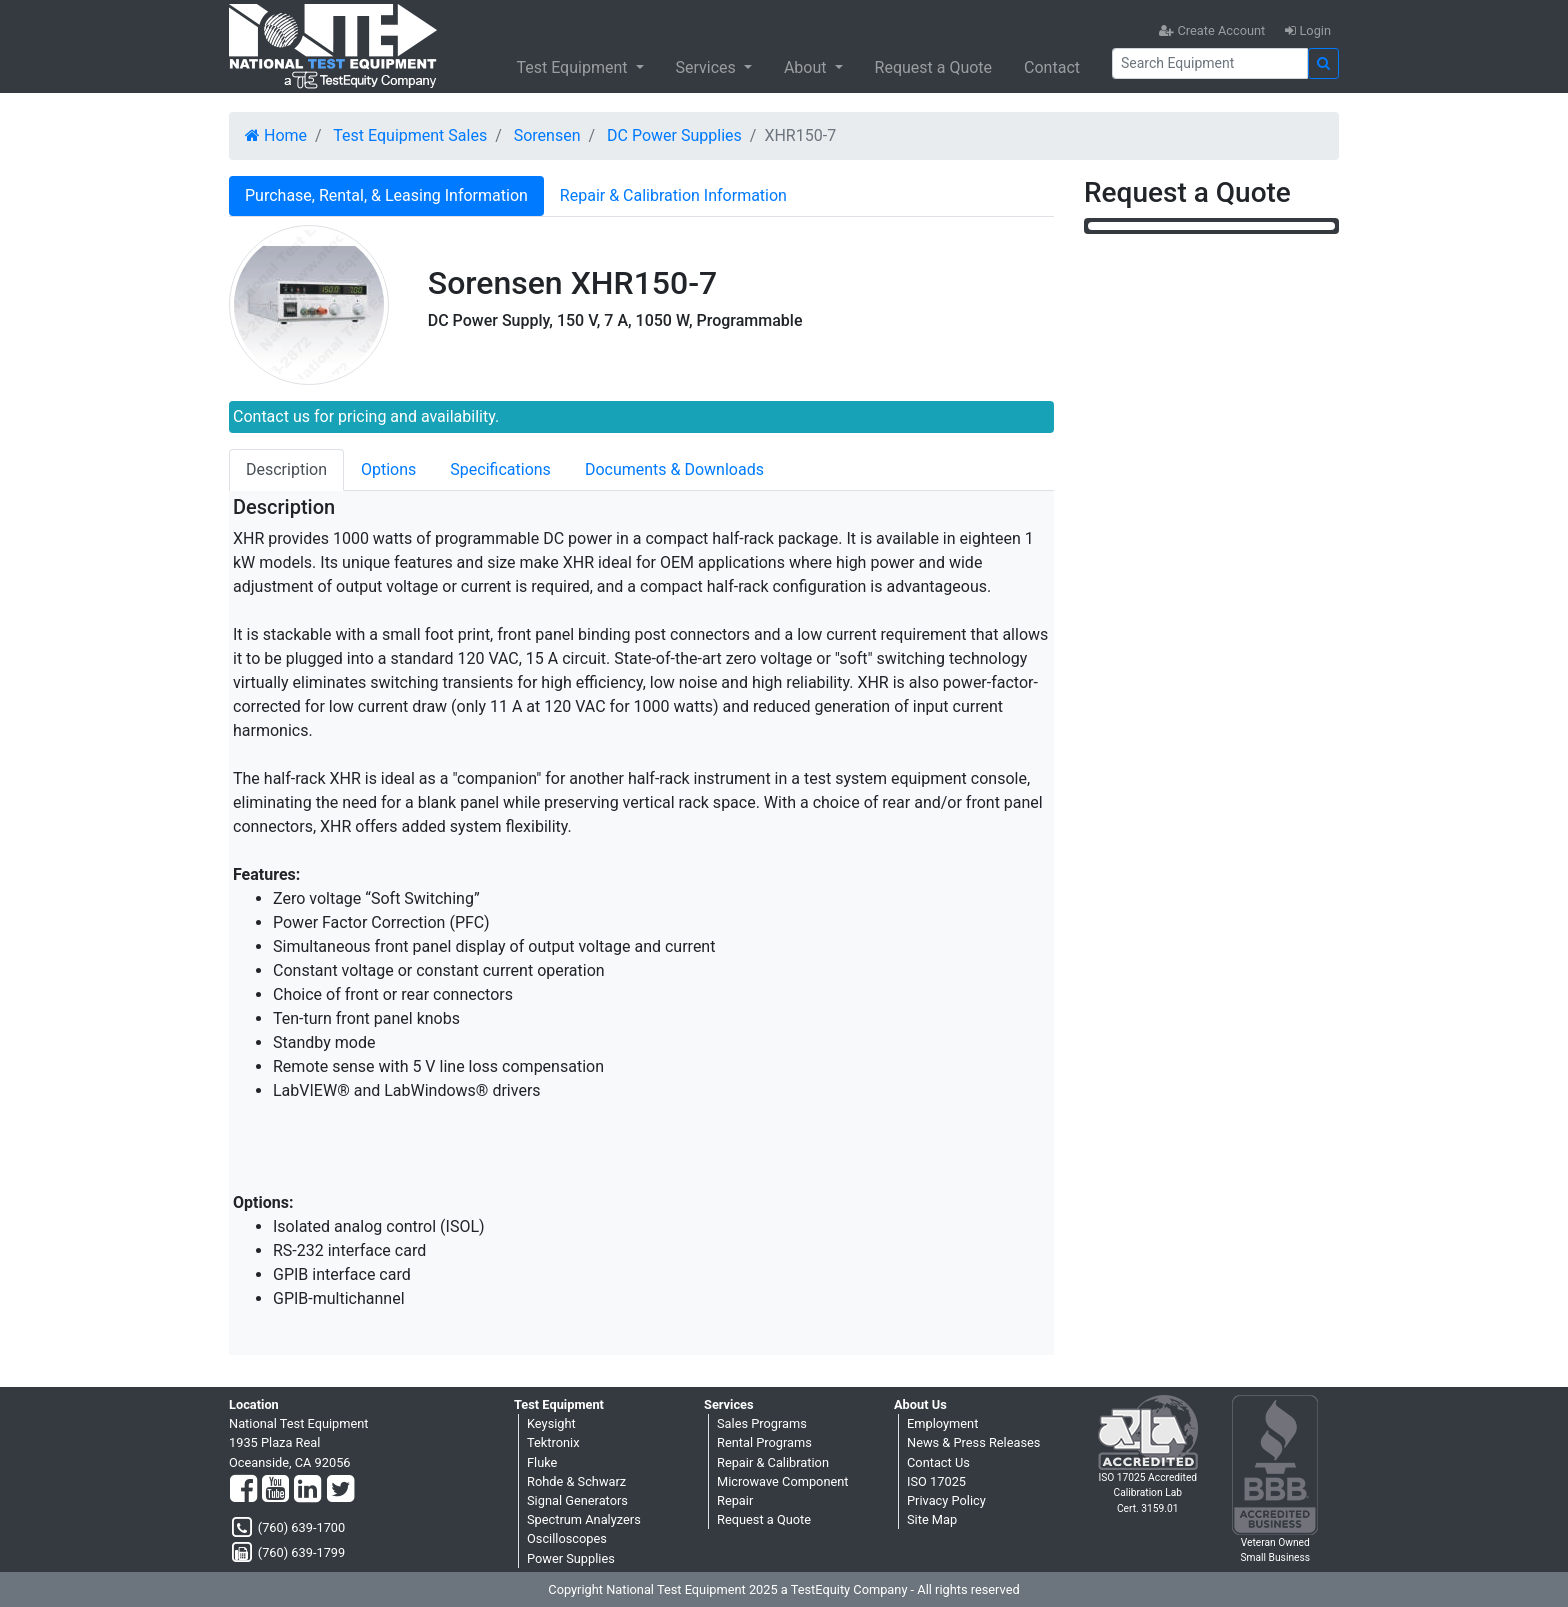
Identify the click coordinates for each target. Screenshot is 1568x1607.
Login (1308, 30)
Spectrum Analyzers (584, 1519)
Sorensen (547, 135)
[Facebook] (243, 1490)
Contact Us (938, 1462)
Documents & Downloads (674, 469)
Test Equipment (573, 67)
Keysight (551, 1423)
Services (708, 67)
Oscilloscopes (567, 1538)
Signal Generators (577, 1500)
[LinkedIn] (307, 1490)
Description (286, 469)
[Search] (1210, 63)
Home (276, 135)
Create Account (1212, 30)
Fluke (542, 1462)
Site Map (932, 1519)
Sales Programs (762, 1423)
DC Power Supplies (674, 135)
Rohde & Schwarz (576, 1481)
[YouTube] (275, 1490)
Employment (942, 1423)
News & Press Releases (973, 1442)
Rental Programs (764, 1442)
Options (388, 469)
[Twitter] (340, 1490)
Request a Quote (934, 67)
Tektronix (553, 1442)
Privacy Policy (946, 1500)
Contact (1052, 67)
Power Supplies (571, 1558)
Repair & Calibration (773, 1462)
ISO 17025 (936, 1481)
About (807, 67)
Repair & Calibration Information (673, 195)
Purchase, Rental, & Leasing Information (386, 195)
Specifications (500, 469)
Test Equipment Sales (410, 135)
